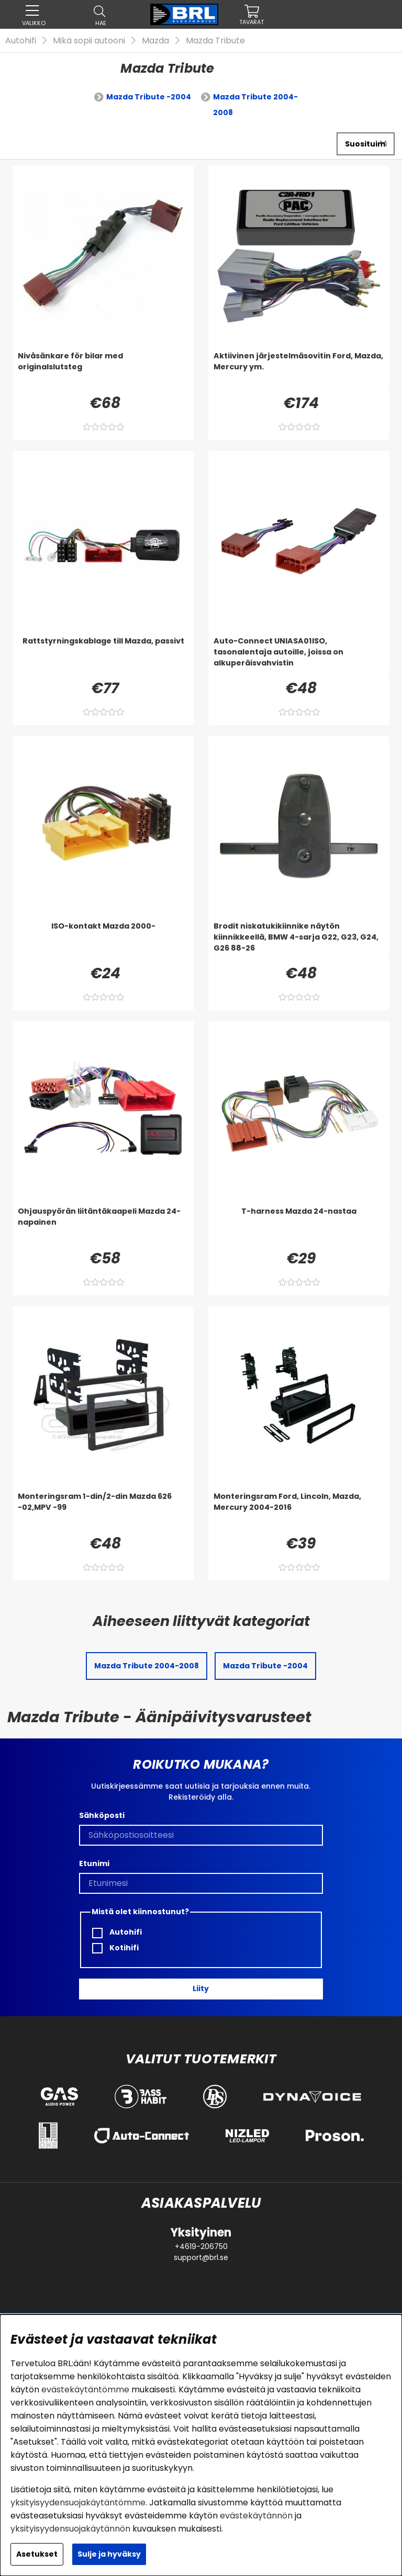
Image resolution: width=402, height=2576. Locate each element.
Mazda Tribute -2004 (148, 97)
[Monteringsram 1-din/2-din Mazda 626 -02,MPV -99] (103, 1512)
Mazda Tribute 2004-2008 (255, 105)
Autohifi (20, 41)
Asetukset (37, 2554)
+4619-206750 (201, 2246)
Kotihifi (115, 1947)
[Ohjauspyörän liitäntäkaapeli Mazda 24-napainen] (103, 1227)
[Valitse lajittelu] (365, 143)
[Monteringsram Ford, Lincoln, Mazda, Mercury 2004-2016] (298, 1512)
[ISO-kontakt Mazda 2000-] (103, 942)
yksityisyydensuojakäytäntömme (78, 2502)
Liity (201, 1988)
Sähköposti (102, 1815)
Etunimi (94, 1863)
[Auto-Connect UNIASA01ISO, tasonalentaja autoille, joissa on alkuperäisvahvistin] (298, 656)
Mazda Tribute (215, 41)
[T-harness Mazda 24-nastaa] (298, 1227)
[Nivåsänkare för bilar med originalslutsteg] (103, 371)
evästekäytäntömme (85, 2389)
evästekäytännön (256, 2516)
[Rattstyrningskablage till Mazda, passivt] (103, 656)
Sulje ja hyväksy (109, 2554)
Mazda (155, 41)
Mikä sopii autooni (89, 41)
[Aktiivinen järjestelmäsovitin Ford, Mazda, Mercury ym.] (298, 371)
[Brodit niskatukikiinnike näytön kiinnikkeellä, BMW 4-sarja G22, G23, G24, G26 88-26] (298, 942)
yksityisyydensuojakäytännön (70, 2529)
